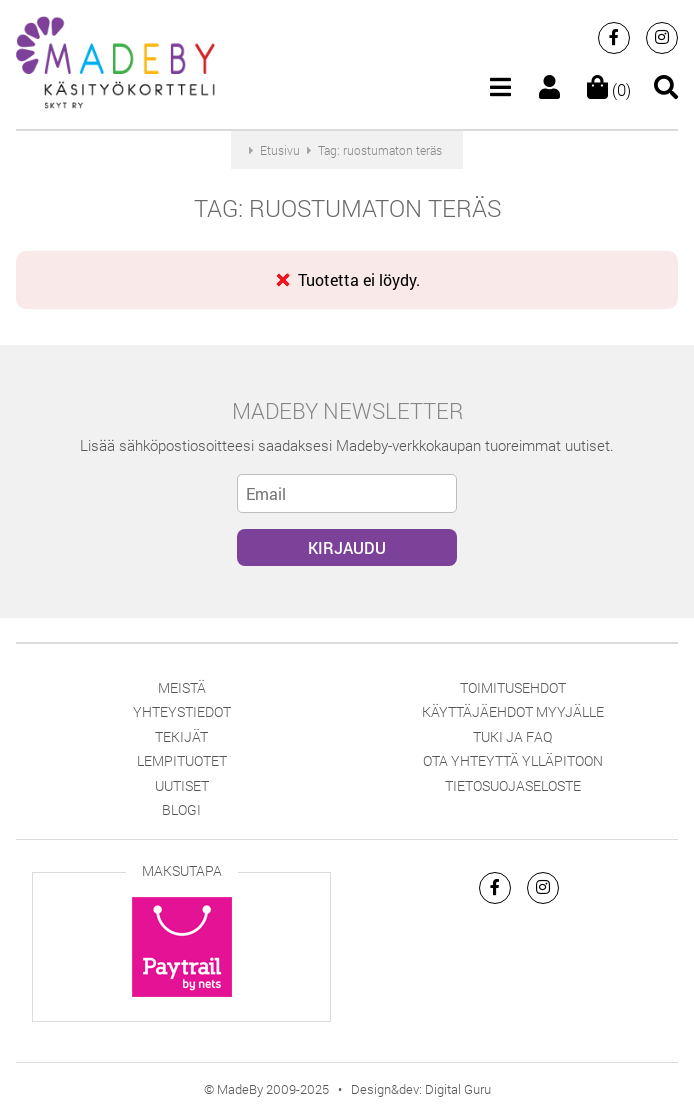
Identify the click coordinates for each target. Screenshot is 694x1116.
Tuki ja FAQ (512, 736)
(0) (609, 89)
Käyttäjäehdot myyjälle (513, 711)
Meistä (182, 687)
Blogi (181, 809)
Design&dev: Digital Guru (421, 1089)
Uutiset (182, 785)
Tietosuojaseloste (513, 785)
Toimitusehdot (513, 687)
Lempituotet (182, 760)
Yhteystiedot (182, 711)
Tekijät (181, 736)
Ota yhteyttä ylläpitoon (513, 760)
